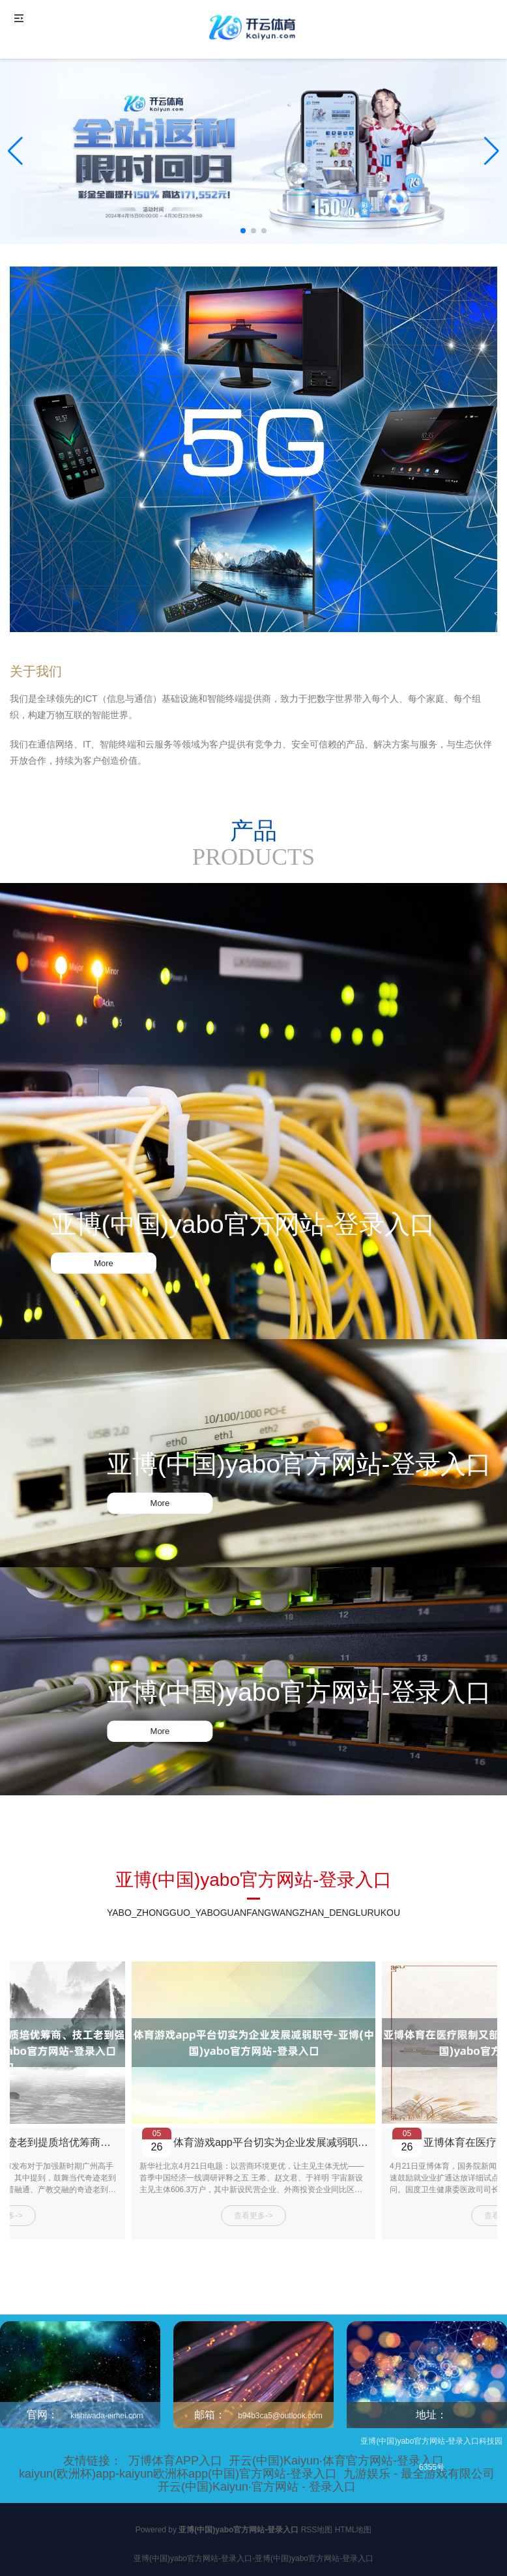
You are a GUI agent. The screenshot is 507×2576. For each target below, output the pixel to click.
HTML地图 (353, 2529)
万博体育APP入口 (175, 2460)
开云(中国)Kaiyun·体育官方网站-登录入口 (336, 2460)
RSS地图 (317, 2529)
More (103, 1262)
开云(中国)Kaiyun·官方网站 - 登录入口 (257, 2486)
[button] (491, 151)
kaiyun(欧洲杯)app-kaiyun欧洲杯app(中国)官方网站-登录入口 (178, 2473)
